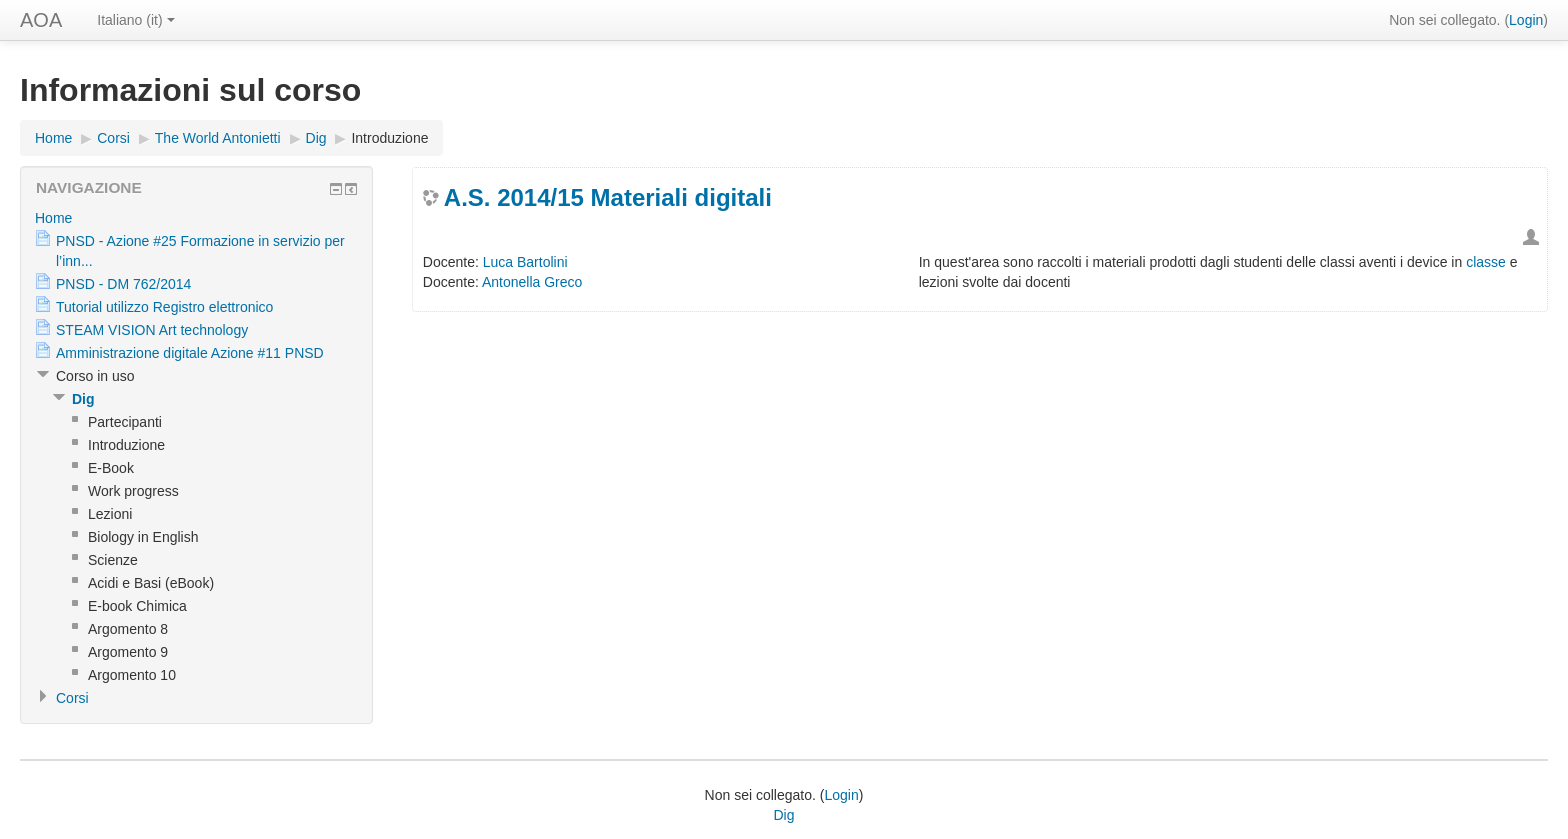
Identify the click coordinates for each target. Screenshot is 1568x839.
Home (53, 138)
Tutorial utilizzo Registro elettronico (164, 307)
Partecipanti (125, 422)
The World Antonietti (218, 138)
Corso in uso (95, 376)
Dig (316, 138)
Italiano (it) (135, 20)
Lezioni (110, 514)
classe (1486, 262)
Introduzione (389, 138)
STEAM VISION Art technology (152, 330)
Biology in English (143, 537)
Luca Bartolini (525, 262)
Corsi (113, 138)
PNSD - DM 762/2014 (123, 284)
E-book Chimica (137, 606)
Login (1526, 20)
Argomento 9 (128, 652)
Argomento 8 (128, 629)
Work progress (133, 491)
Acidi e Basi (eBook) (151, 583)
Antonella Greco (532, 282)
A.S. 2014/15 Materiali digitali (608, 197)
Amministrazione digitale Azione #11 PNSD (190, 353)
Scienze (113, 560)
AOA (41, 20)
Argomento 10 (132, 675)
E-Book (111, 468)
